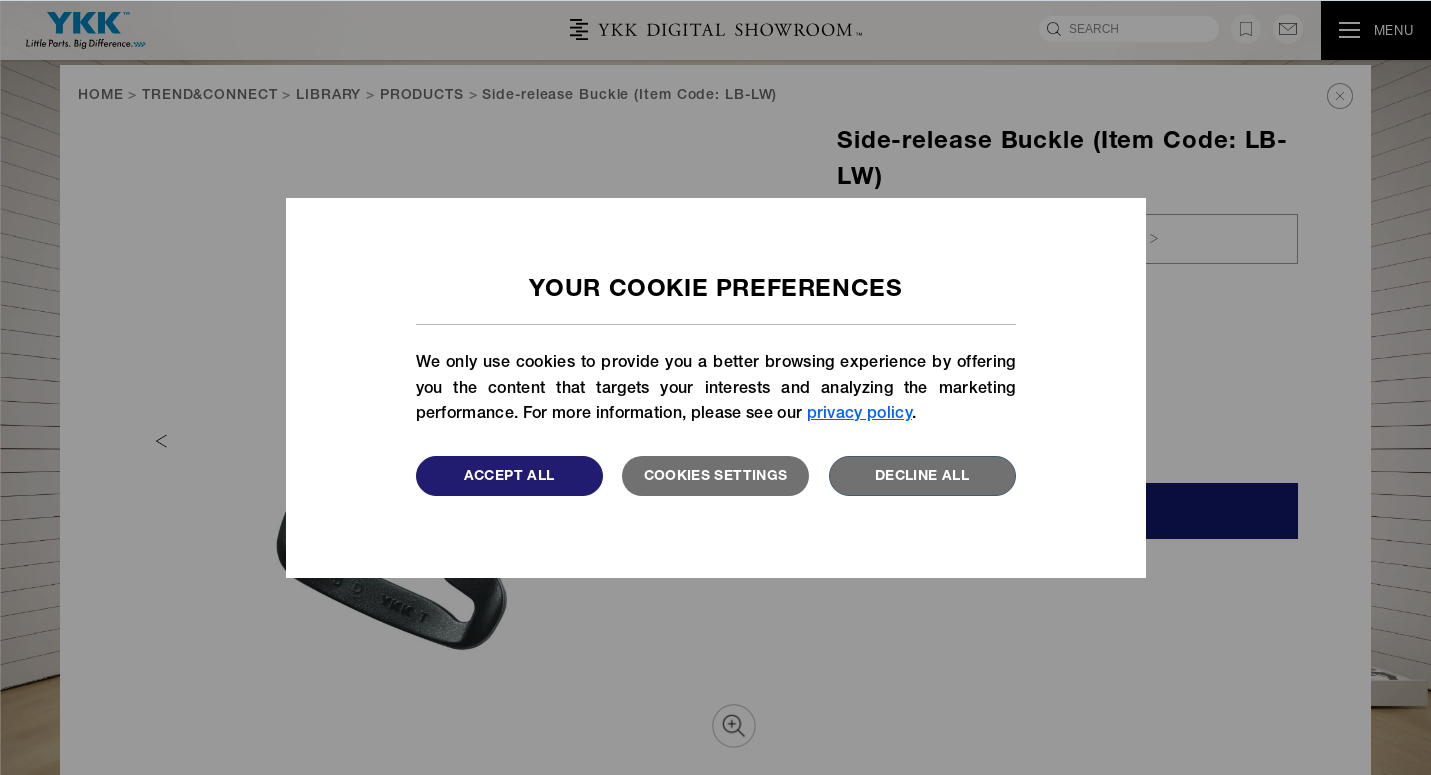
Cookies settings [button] (716, 477)
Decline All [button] (922, 477)
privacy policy (859, 415)
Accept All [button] (509, 477)
